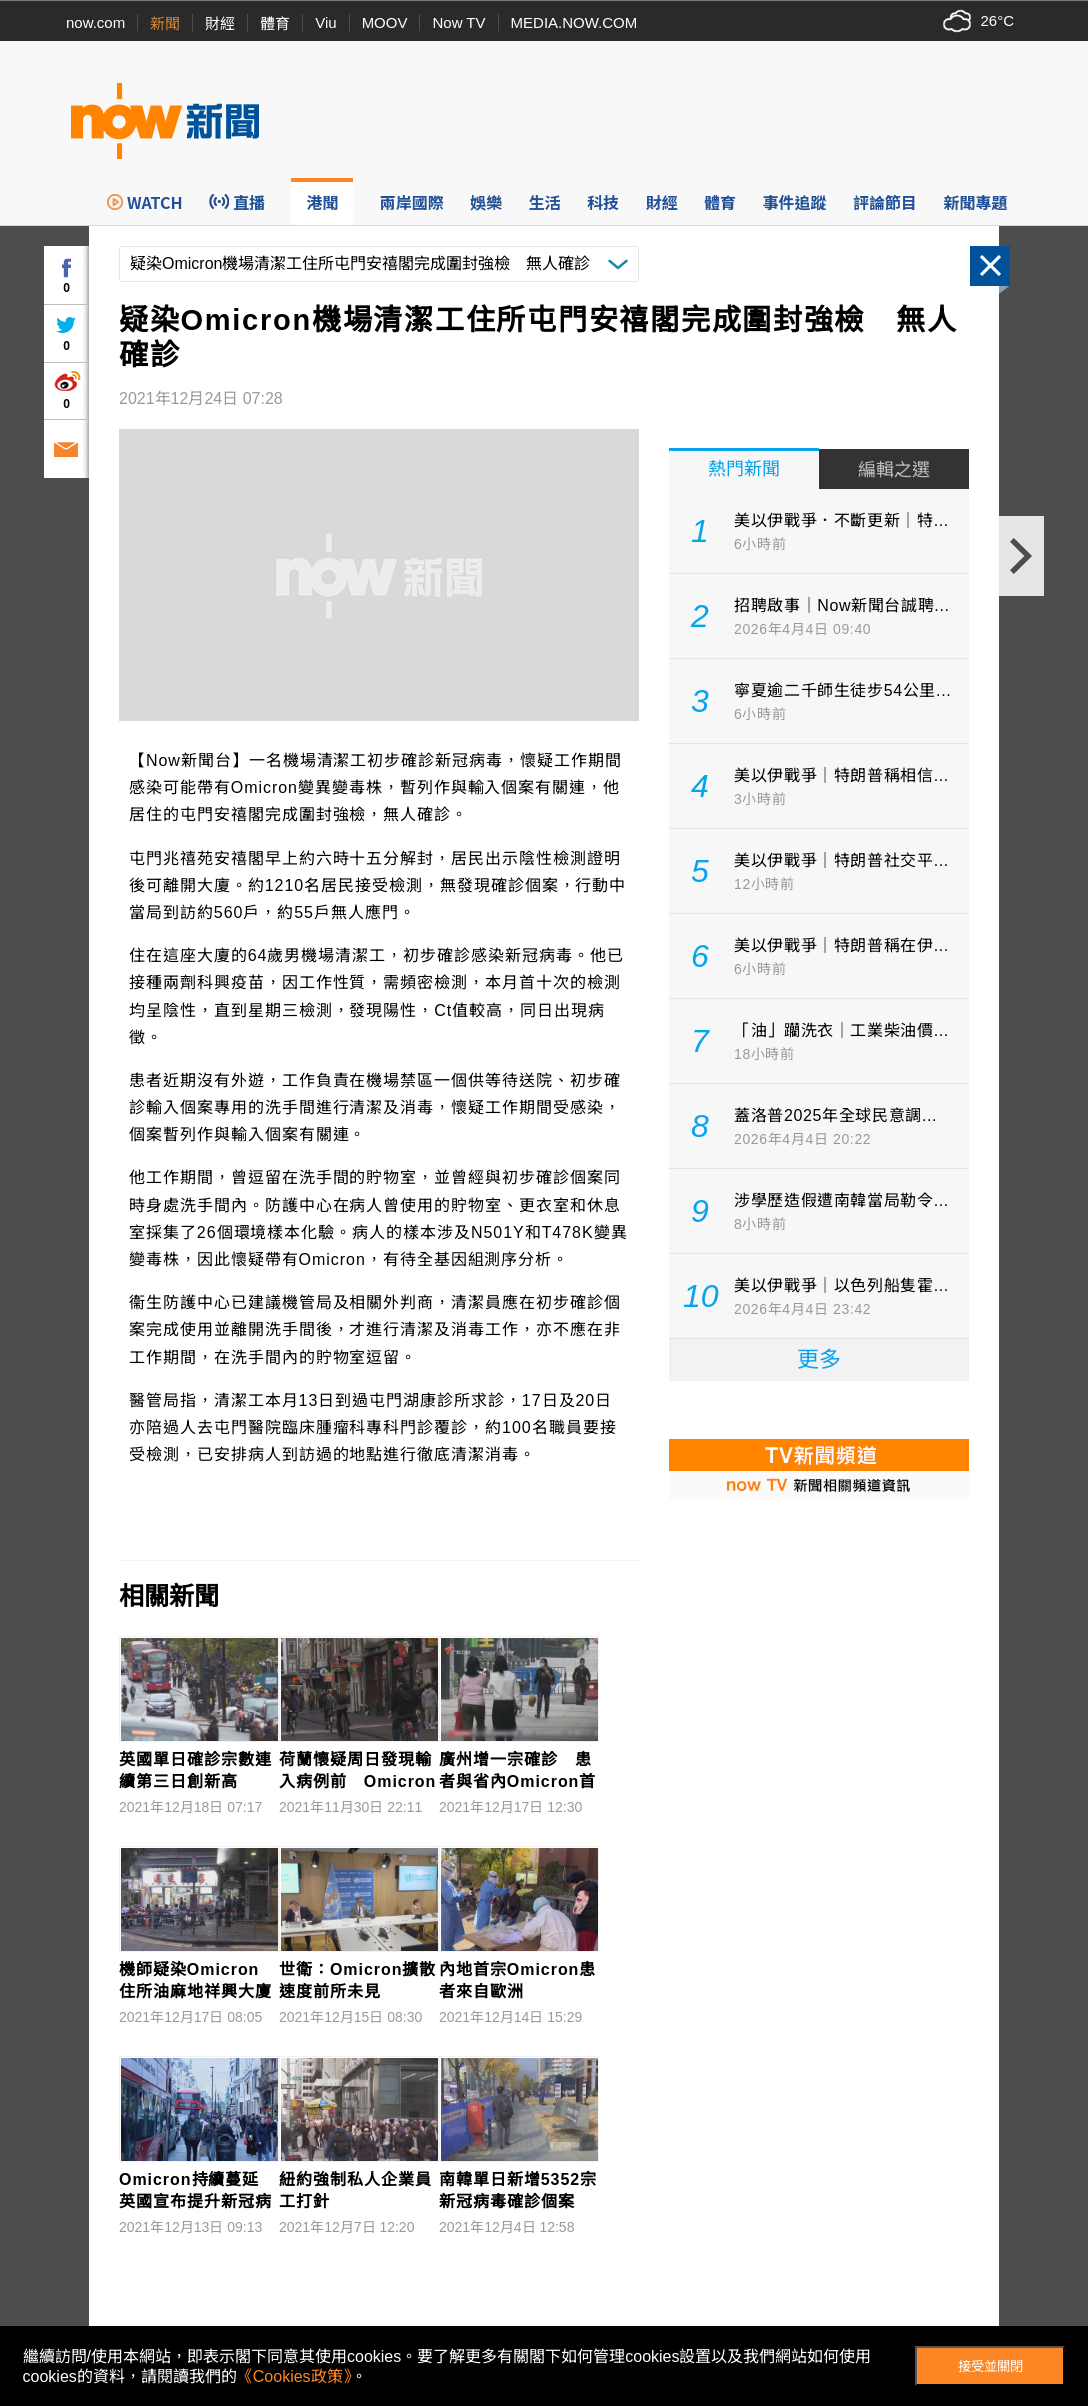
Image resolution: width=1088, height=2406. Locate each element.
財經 (220, 23)
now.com (95, 22)
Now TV (458, 22)
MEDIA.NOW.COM (574, 22)
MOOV (385, 22)
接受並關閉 (990, 2366)
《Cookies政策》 (294, 2376)
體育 (275, 23)
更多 (819, 1359)
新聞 (165, 23)
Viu (325, 22)
